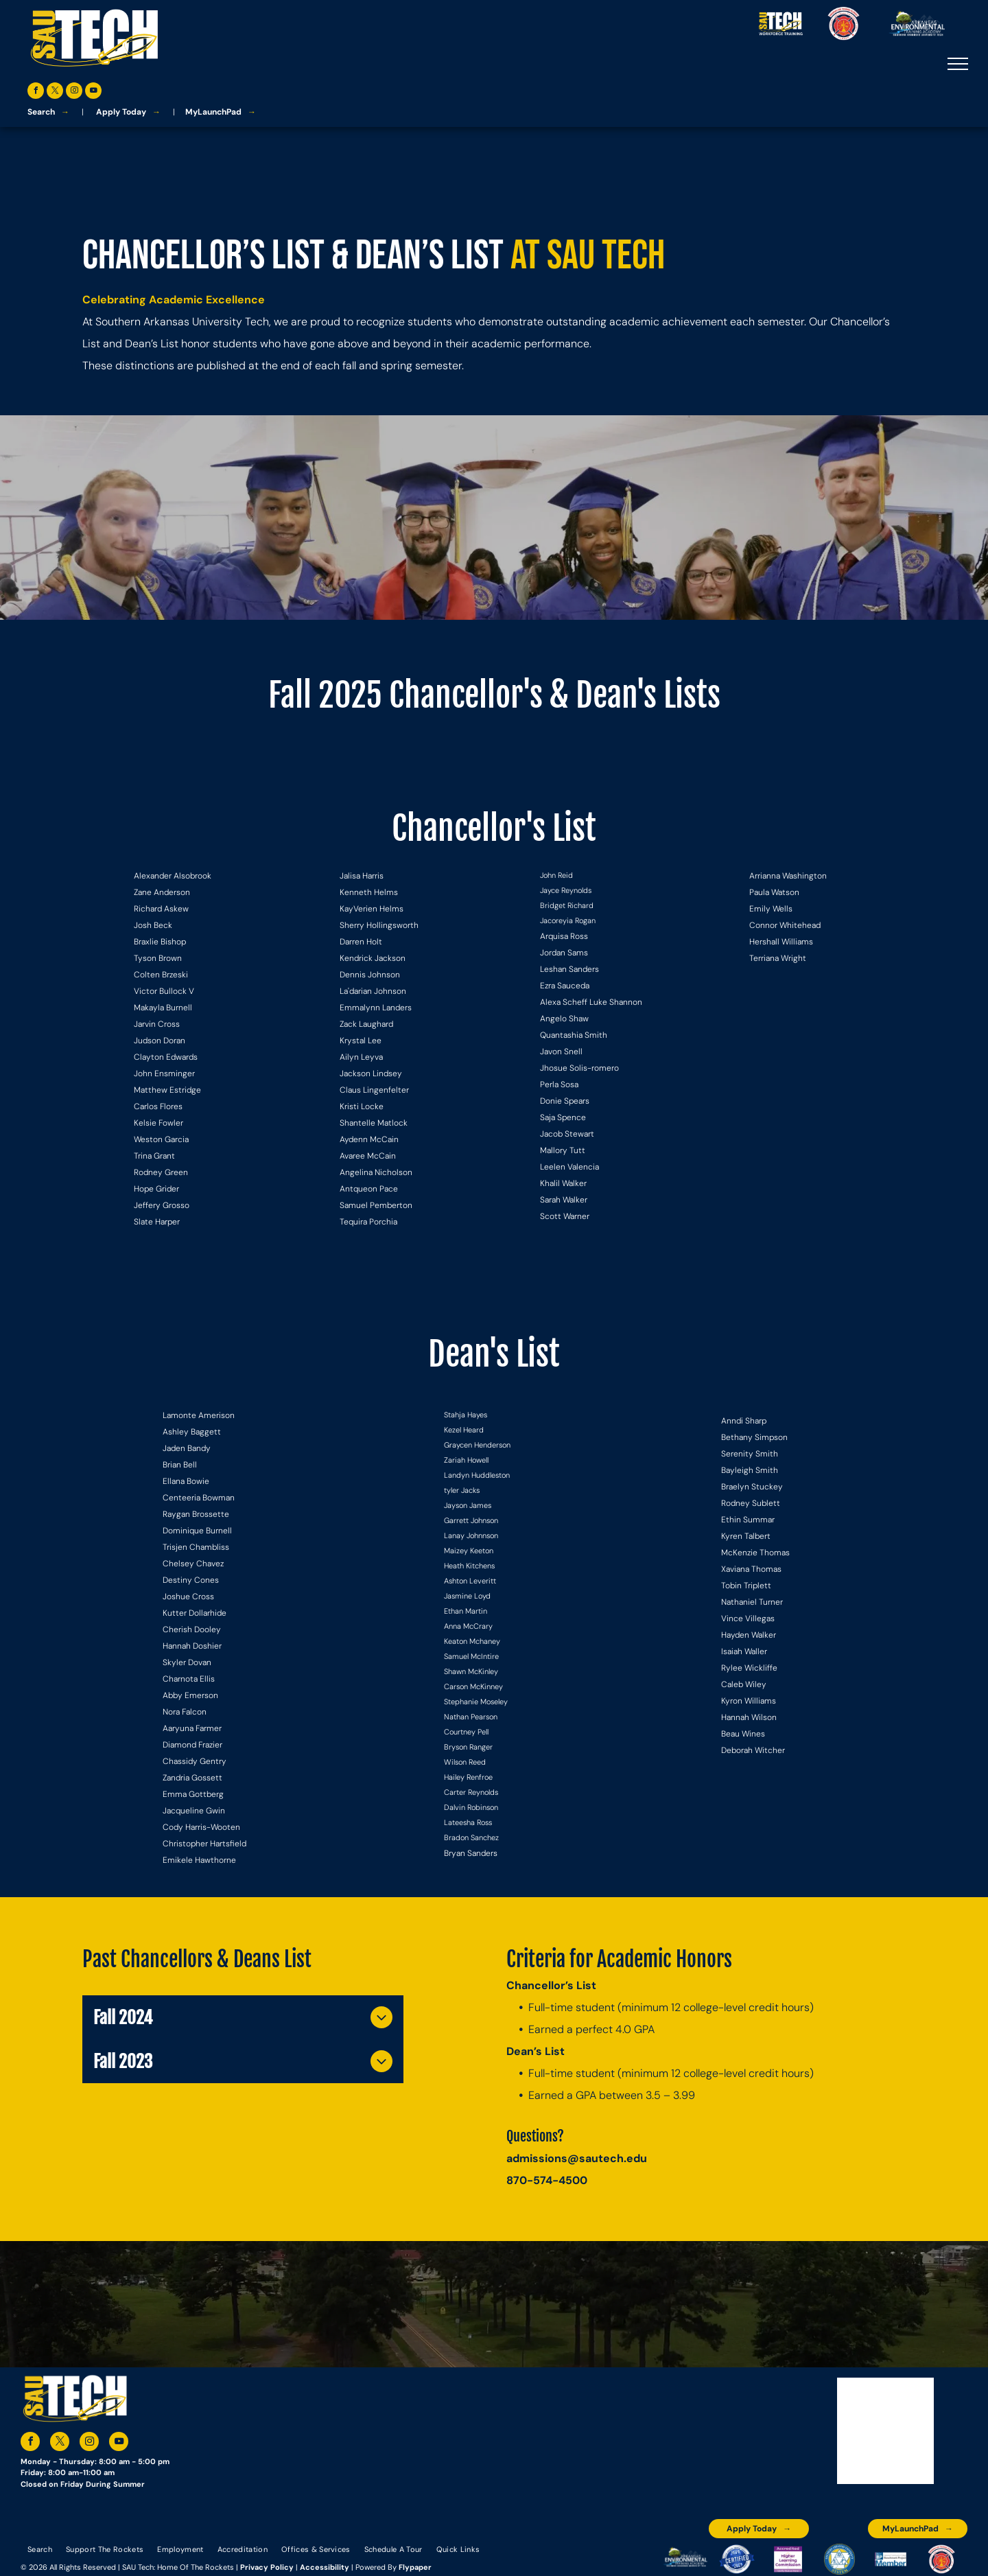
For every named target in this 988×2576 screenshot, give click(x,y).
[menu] (958, 64)
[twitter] (55, 92)
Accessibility (324, 2567)
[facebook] (35, 92)
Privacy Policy (267, 2567)
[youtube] (93, 92)
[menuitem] (40, 2548)
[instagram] (74, 92)
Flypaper (415, 2567)
